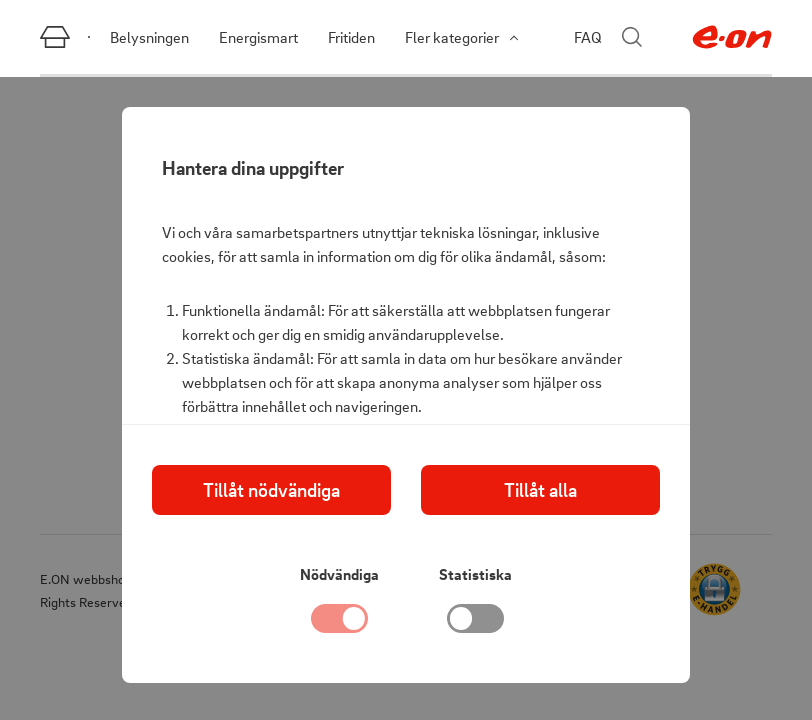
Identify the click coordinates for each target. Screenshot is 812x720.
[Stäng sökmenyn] (632, 37)
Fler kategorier (462, 37)
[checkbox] (476, 624)
